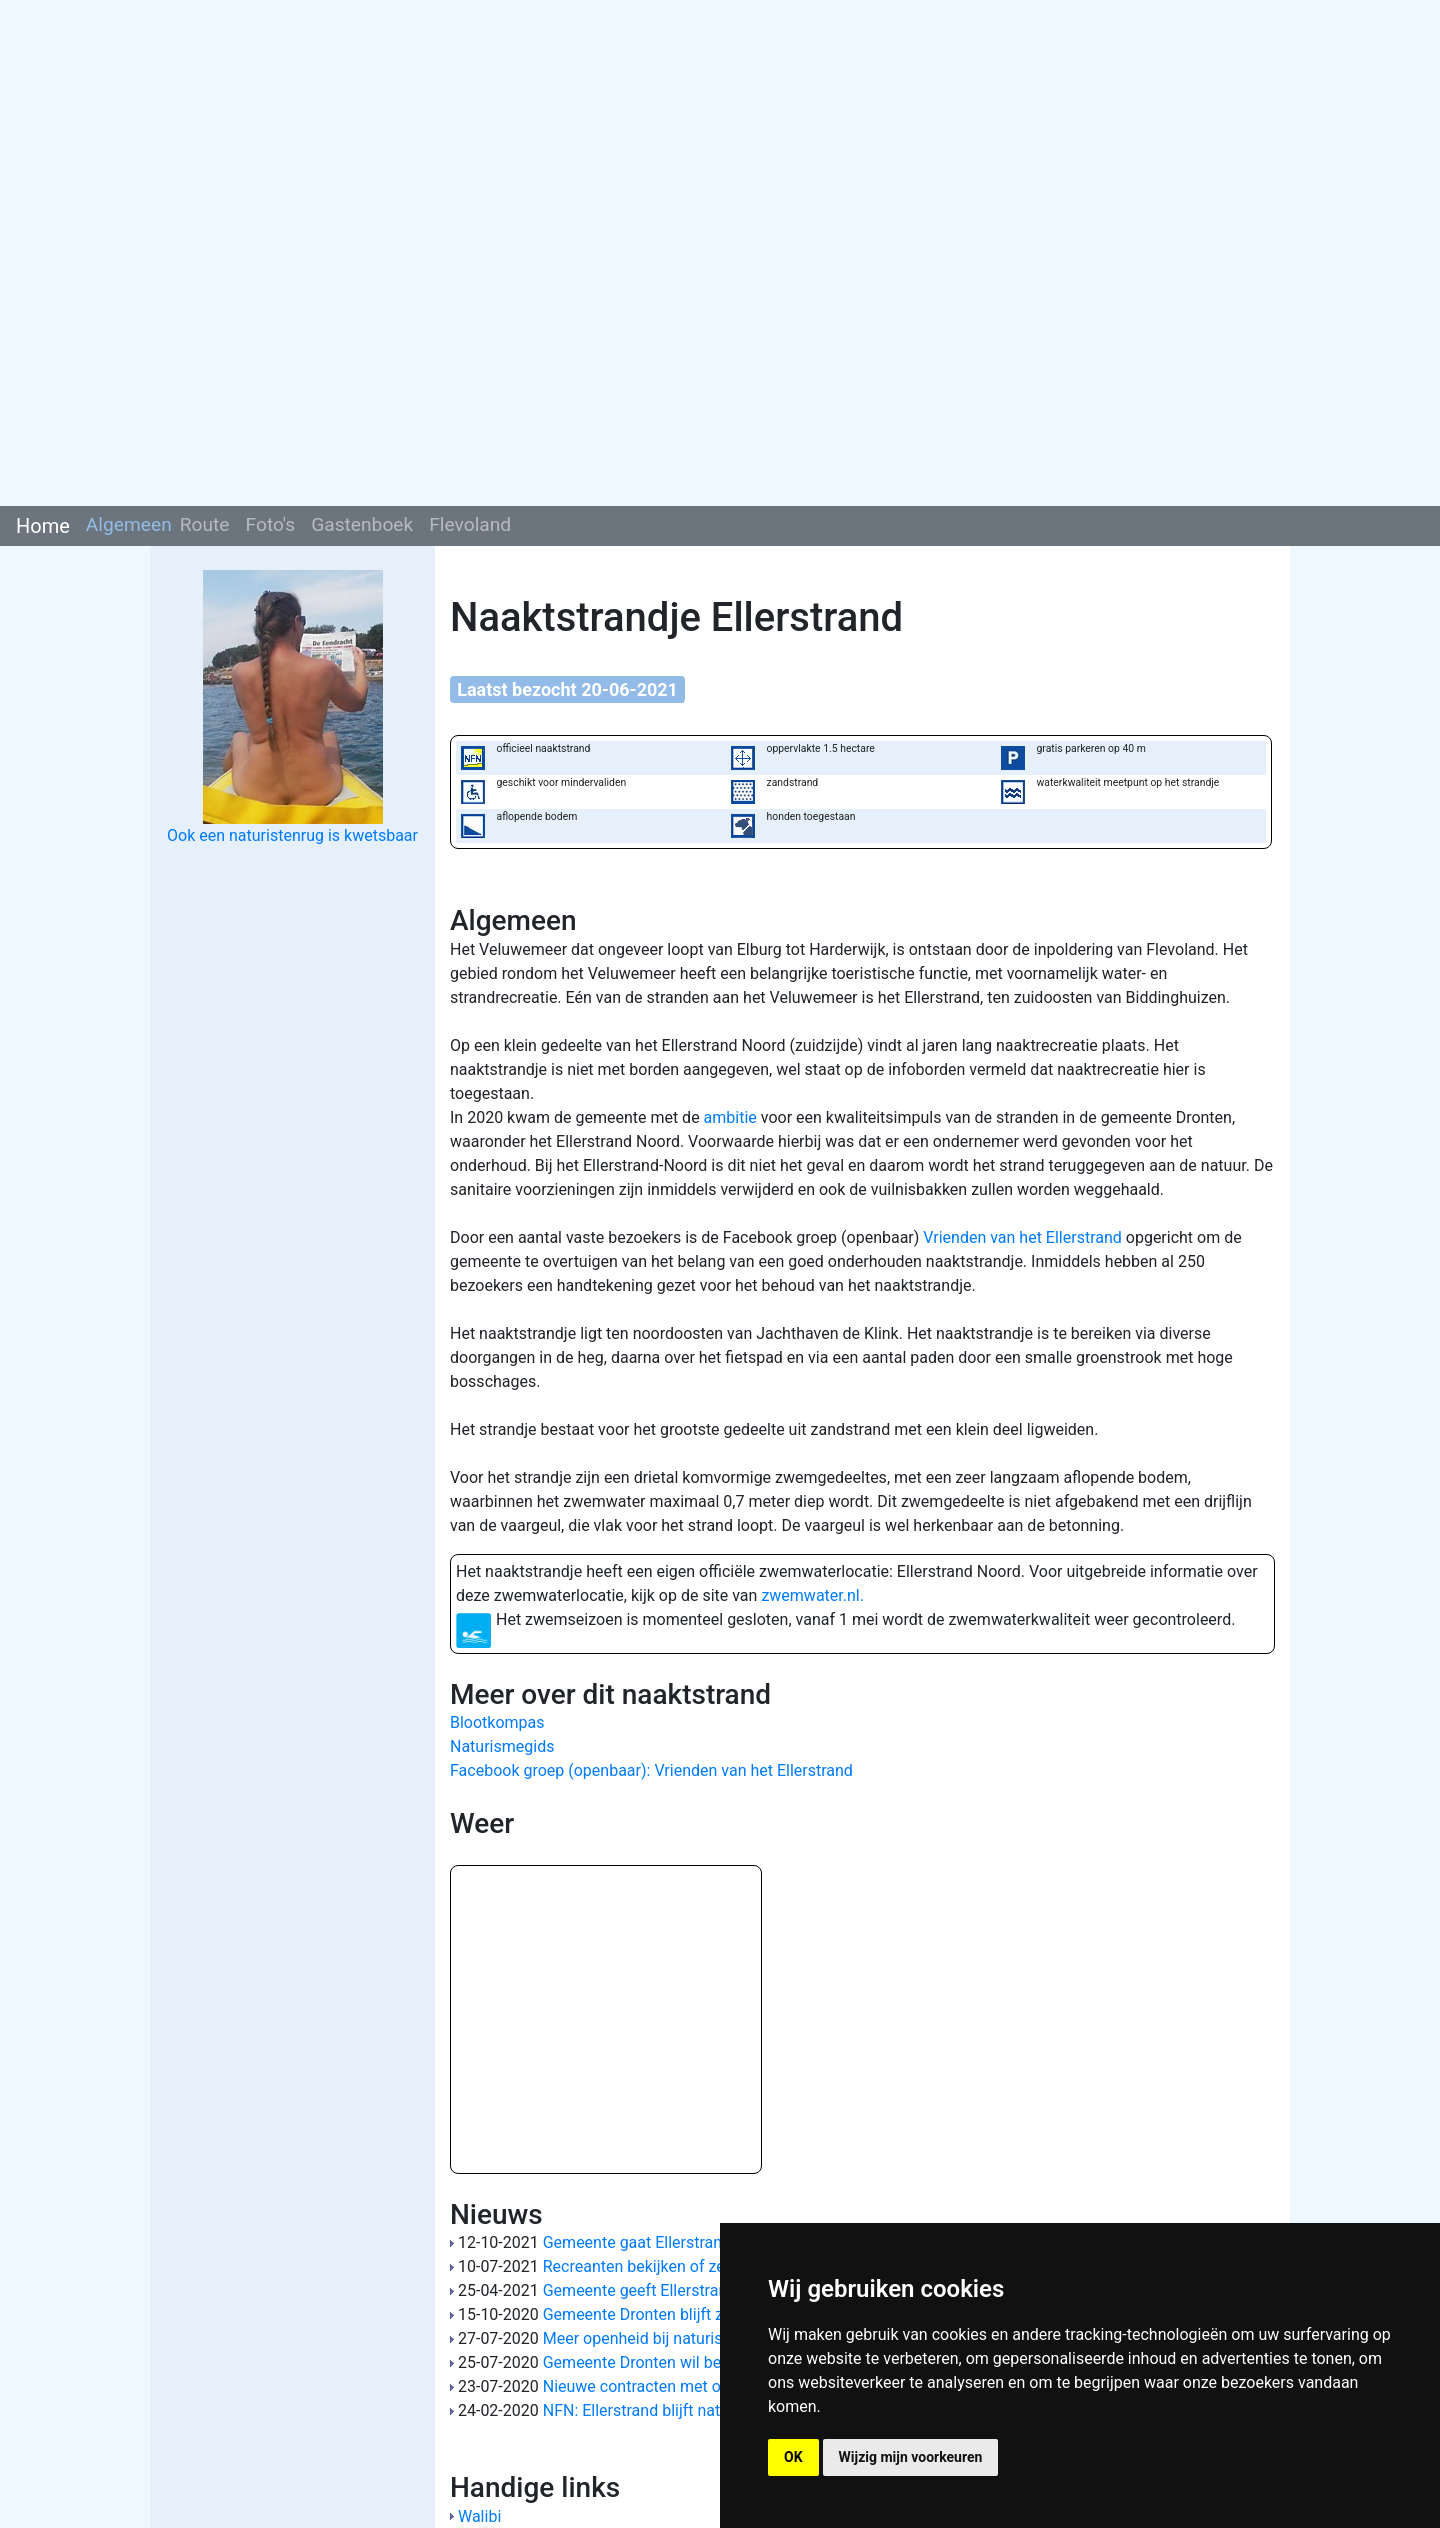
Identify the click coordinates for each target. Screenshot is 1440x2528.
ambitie (730, 1117)
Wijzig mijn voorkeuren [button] (911, 2457)
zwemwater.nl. (812, 1595)
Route (205, 524)
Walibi (479, 2516)
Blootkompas (497, 1722)
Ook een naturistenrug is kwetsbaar (292, 835)
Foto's (271, 524)
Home (43, 526)
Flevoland (470, 524)
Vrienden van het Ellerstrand (1022, 1237)
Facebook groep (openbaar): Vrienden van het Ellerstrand (651, 1770)
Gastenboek (362, 524)
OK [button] (793, 2457)
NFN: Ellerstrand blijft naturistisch (662, 2410)
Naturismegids (502, 1746)
